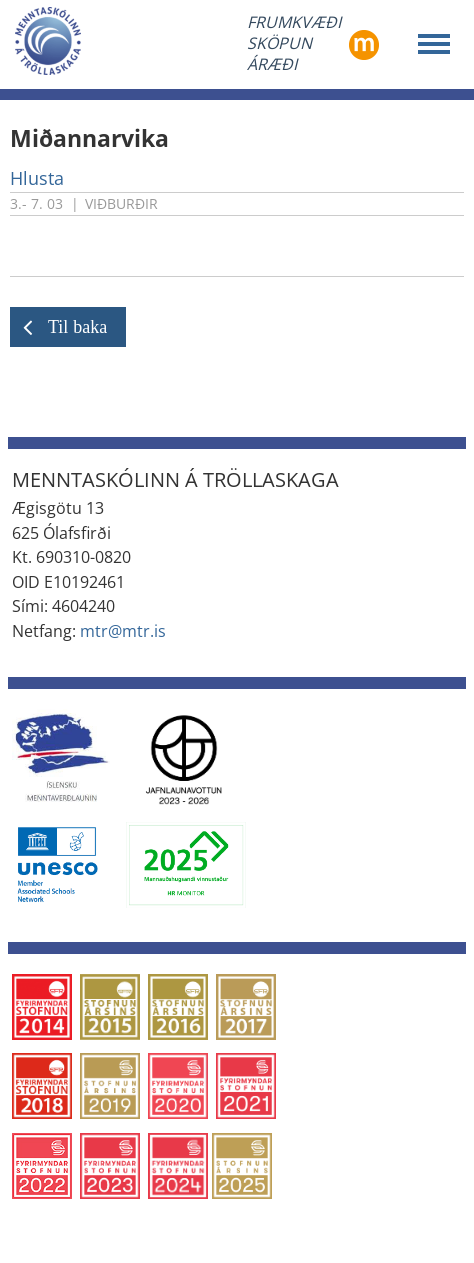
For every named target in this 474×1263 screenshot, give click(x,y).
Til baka (77, 327)
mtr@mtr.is (123, 631)
